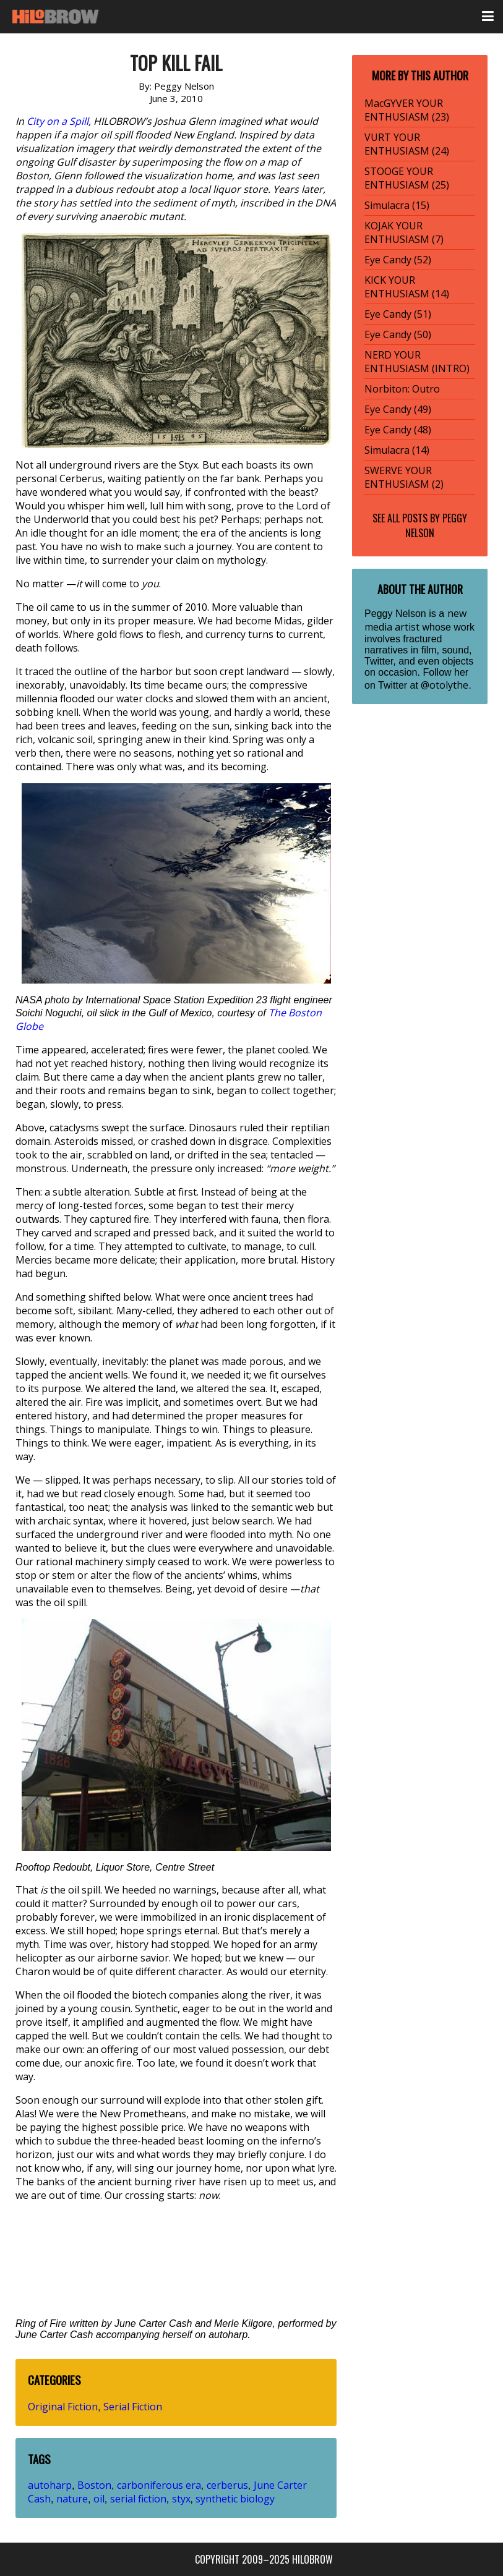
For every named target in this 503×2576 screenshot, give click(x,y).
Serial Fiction (132, 2406)
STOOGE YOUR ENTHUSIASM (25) (406, 178)
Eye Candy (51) (397, 314)
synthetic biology (235, 2499)
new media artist (415, 620)
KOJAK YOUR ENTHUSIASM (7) (404, 232)
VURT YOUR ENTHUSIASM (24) (406, 144)
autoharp (50, 2485)
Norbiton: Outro (402, 389)
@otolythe (444, 685)
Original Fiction (63, 2406)
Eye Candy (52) (397, 259)
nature (72, 2499)
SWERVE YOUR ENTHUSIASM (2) (404, 477)
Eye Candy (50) (397, 334)
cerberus (227, 2485)
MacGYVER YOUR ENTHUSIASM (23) (406, 110)
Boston (94, 2485)
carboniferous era (159, 2485)
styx (181, 2499)
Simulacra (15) (396, 205)
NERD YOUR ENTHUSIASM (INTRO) (417, 361)
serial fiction (138, 2499)
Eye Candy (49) (397, 409)
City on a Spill (57, 121)
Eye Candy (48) (397, 429)
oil (99, 2499)
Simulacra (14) (396, 450)
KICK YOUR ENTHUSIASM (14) (406, 286)
